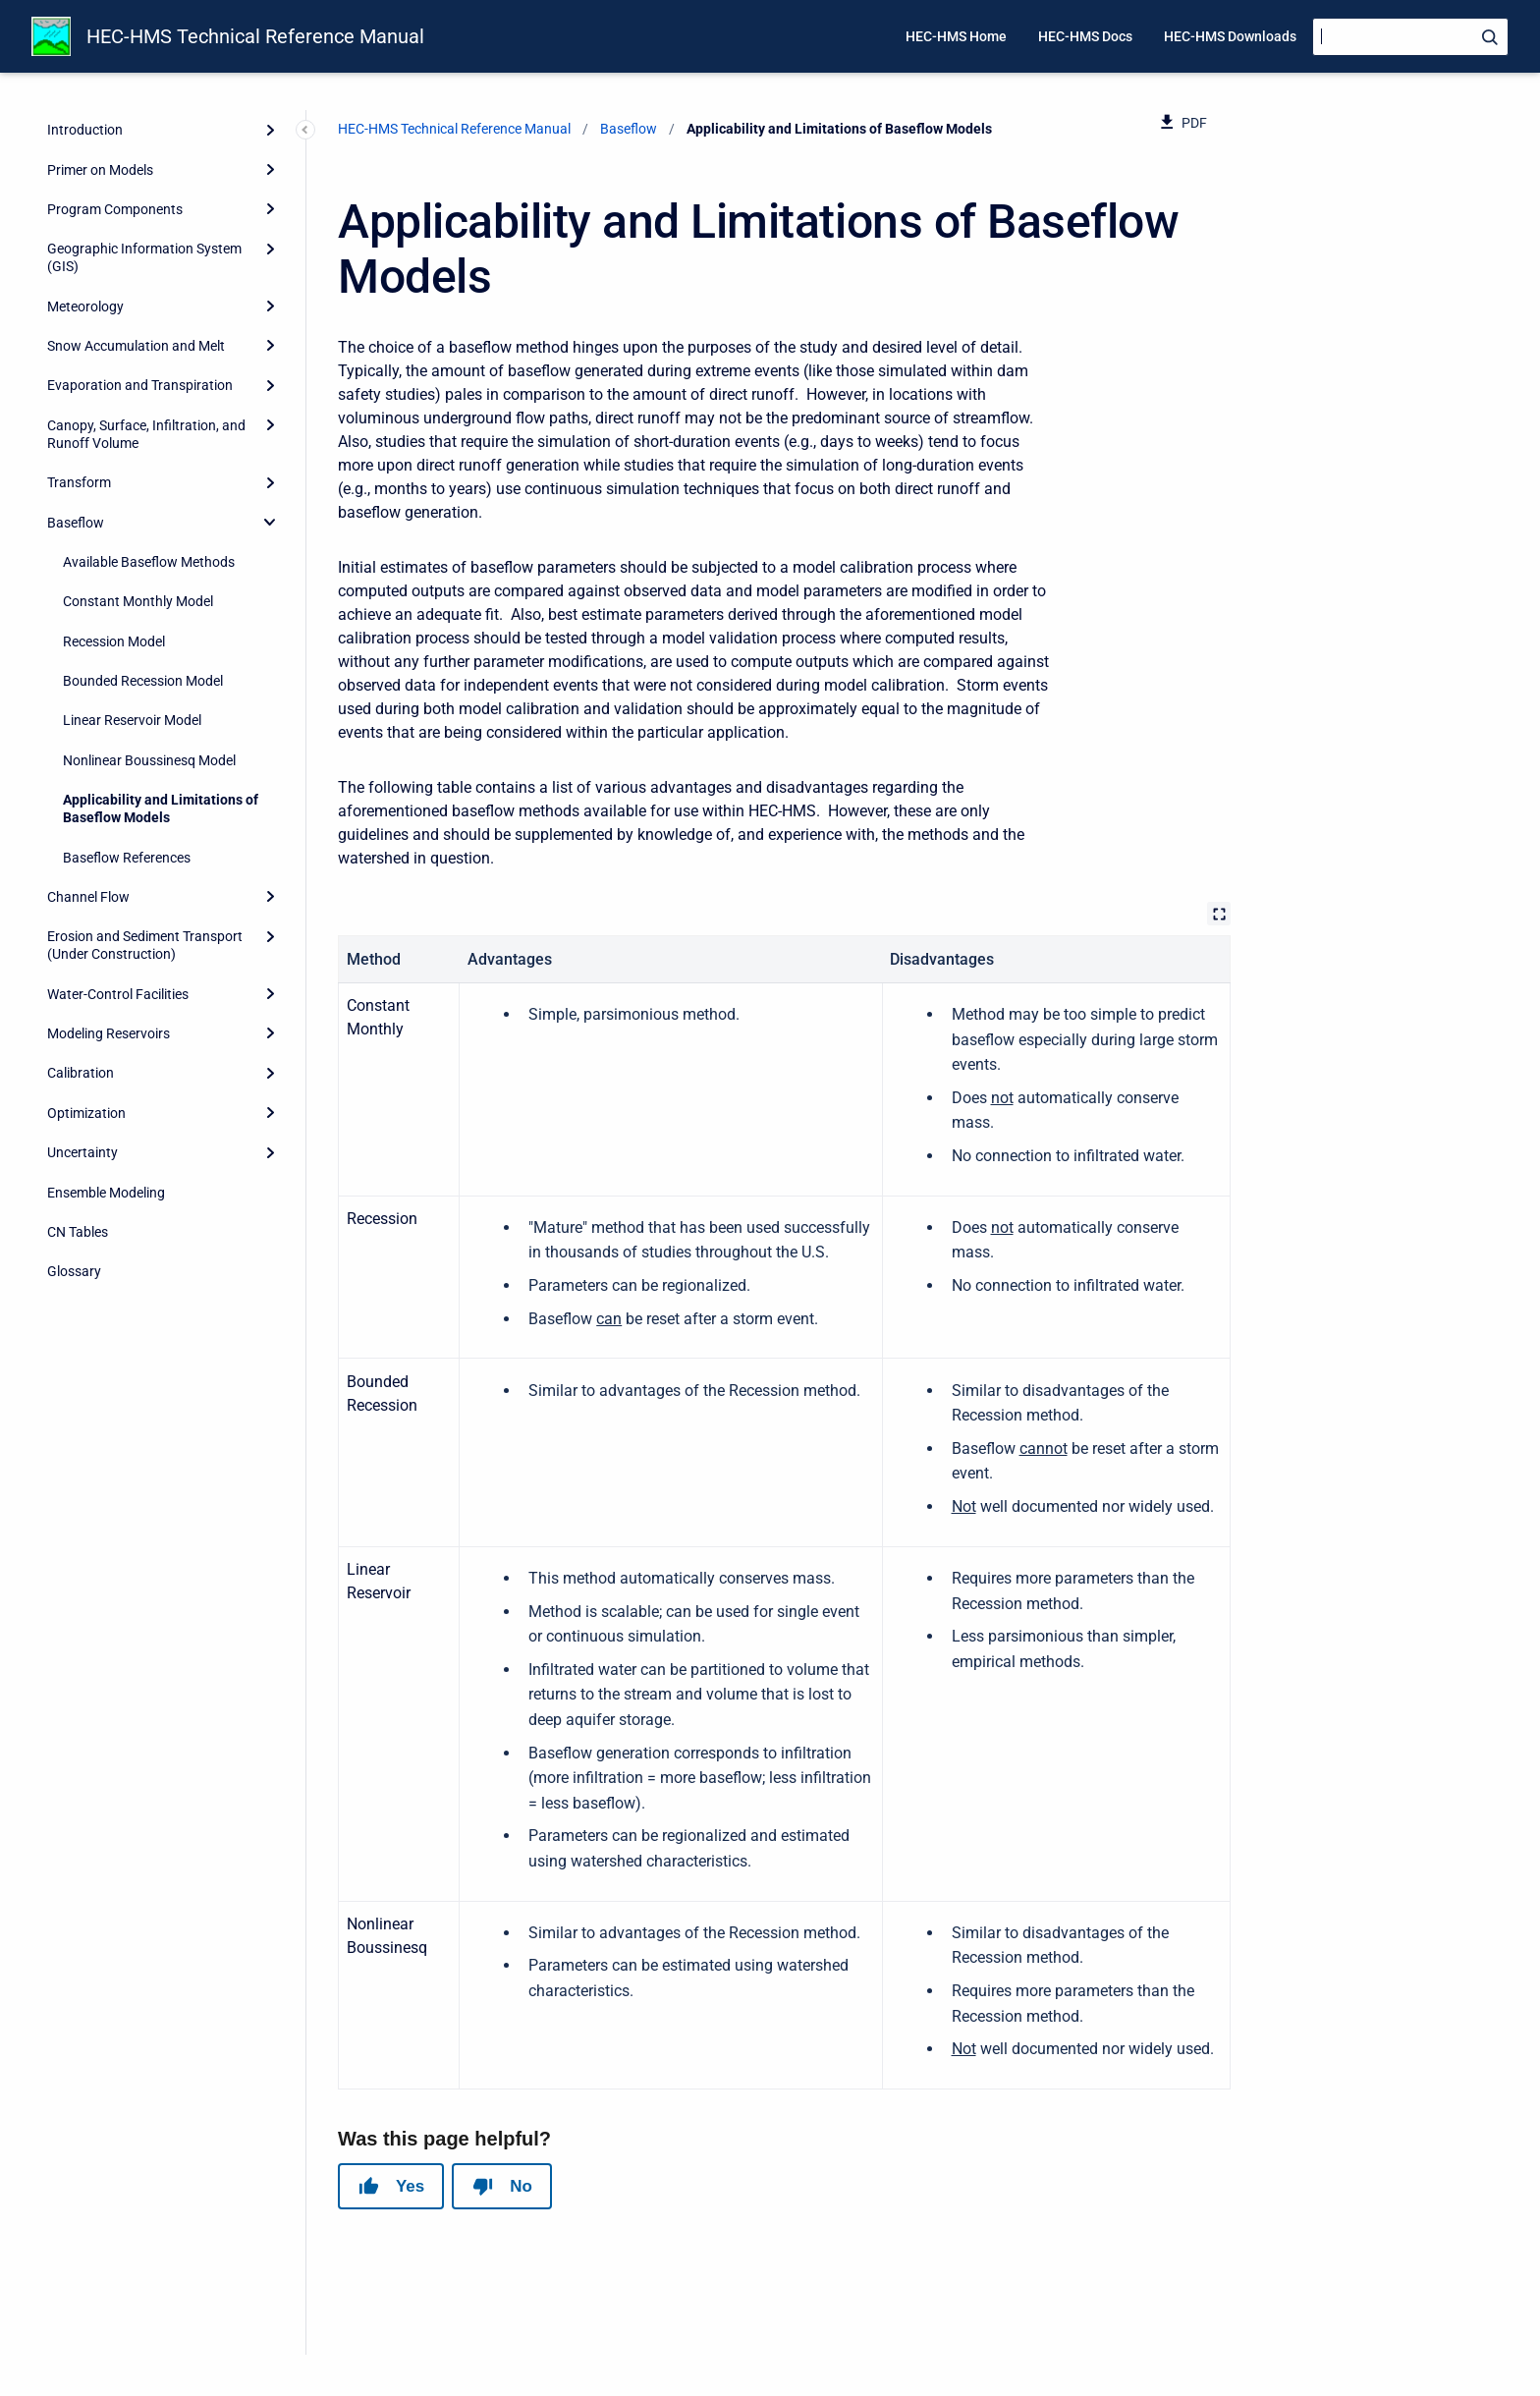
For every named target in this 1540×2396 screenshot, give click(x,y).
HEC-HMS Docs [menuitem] (1085, 36)
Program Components (115, 209)
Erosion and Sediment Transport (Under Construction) (145, 945)
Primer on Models (100, 170)
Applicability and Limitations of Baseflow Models (160, 808)
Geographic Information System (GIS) (144, 257)
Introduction (85, 130)
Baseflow (75, 522)
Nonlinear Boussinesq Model (149, 760)
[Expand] (270, 129)
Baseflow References (127, 857)
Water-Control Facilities (118, 994)
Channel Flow (88, 897)
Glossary (74, 1271)
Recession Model (114, 641)
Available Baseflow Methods (149, 562)
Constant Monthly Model (138, 601)
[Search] (1410, 37)
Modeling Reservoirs (108, 1033)
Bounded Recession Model (143, 681)
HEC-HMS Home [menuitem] (956, 36)
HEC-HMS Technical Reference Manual (255, 36)
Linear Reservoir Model (132, 720)
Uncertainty (82, 1152)
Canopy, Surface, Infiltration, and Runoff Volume (146, 434)
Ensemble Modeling (106, 1192)
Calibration (80, 1073)
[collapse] (270, 521)
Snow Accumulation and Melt (136, 346)
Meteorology (85, 306)
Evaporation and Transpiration (140, 385)
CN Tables (77, 1232)
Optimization (86, 1113)
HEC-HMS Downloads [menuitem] (1230, 36)
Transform (79, 482)
